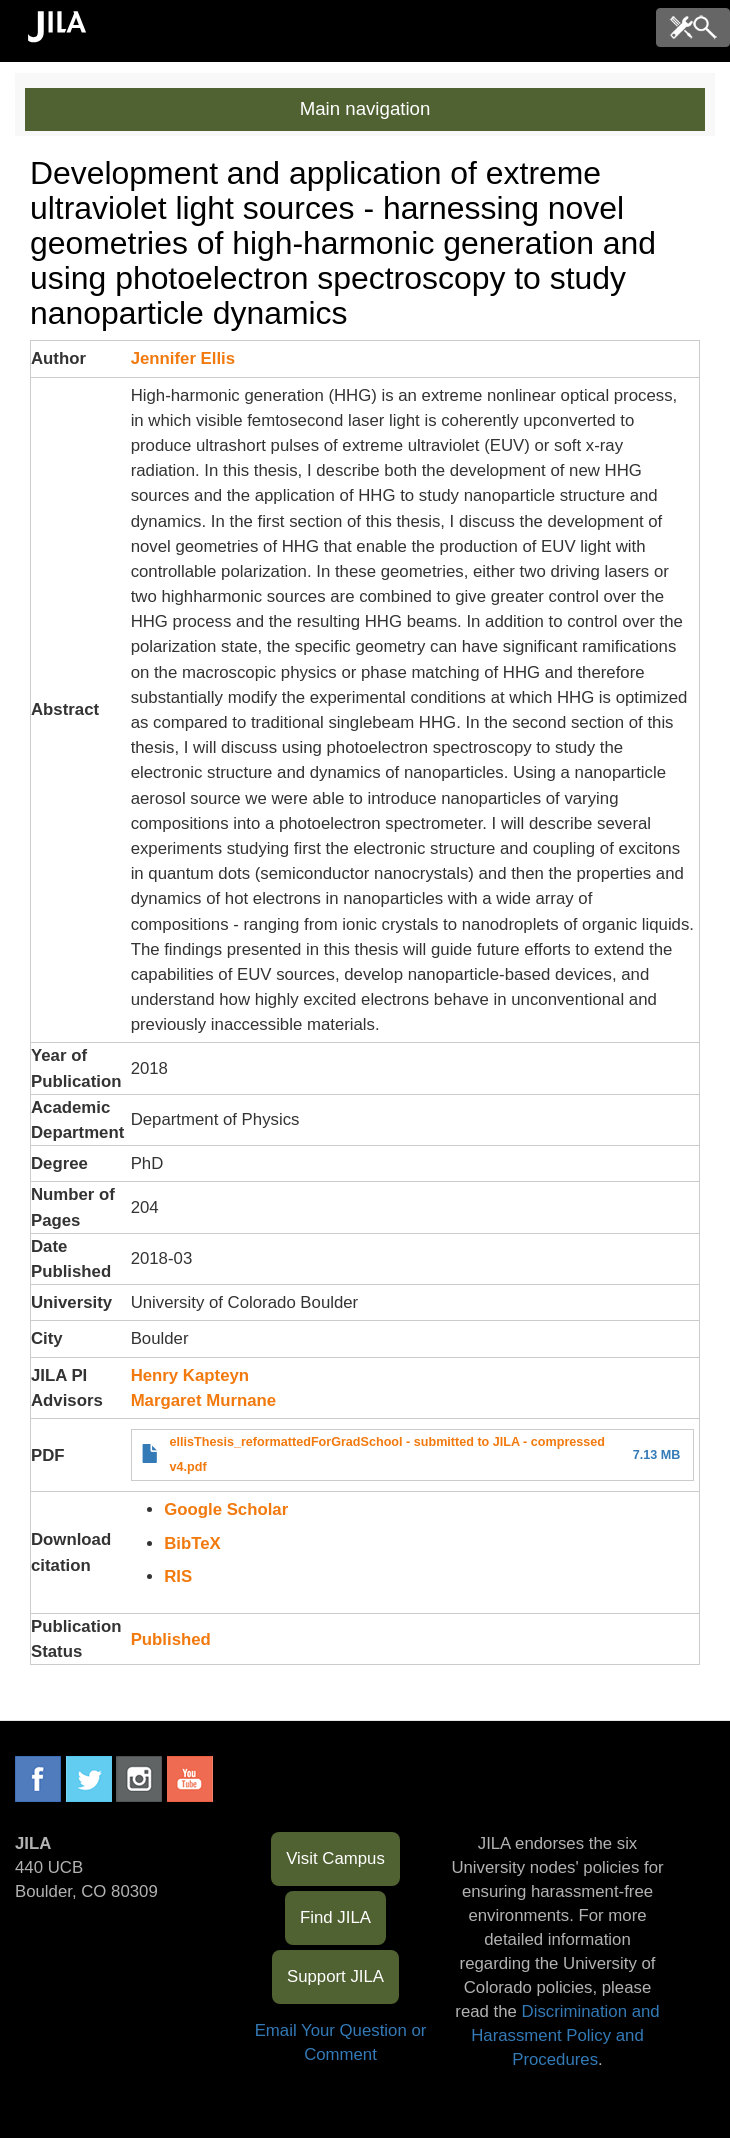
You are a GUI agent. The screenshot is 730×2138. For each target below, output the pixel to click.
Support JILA (335, 1976)
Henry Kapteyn (190, 1375)
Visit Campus (335, 1858)
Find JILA (335, 1917)
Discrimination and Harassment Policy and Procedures (565, 2035)
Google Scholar (226, 1509)
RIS (178, 1576)
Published (171, 1639)
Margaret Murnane (203, 1400)
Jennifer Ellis (183, 358)
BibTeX (192, 1543)
